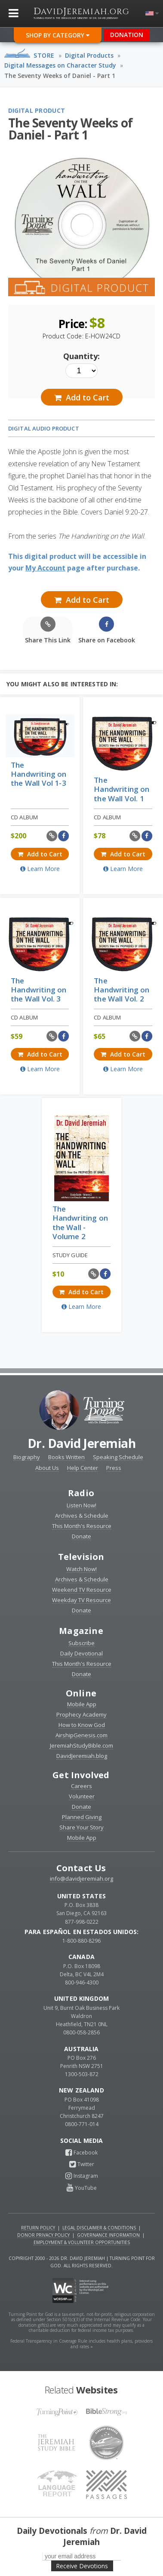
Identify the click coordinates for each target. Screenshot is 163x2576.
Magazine (81, 1631)
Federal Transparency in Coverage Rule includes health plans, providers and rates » (81, 2344)
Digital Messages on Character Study (60, 65)
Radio (81, 1493)
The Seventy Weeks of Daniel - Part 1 (59, 75)
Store (44, 55)
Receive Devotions (82, 2566)
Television (81, 1556)
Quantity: (81, 356)
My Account (45, 568)
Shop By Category (57, 35)
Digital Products (89, 55)
